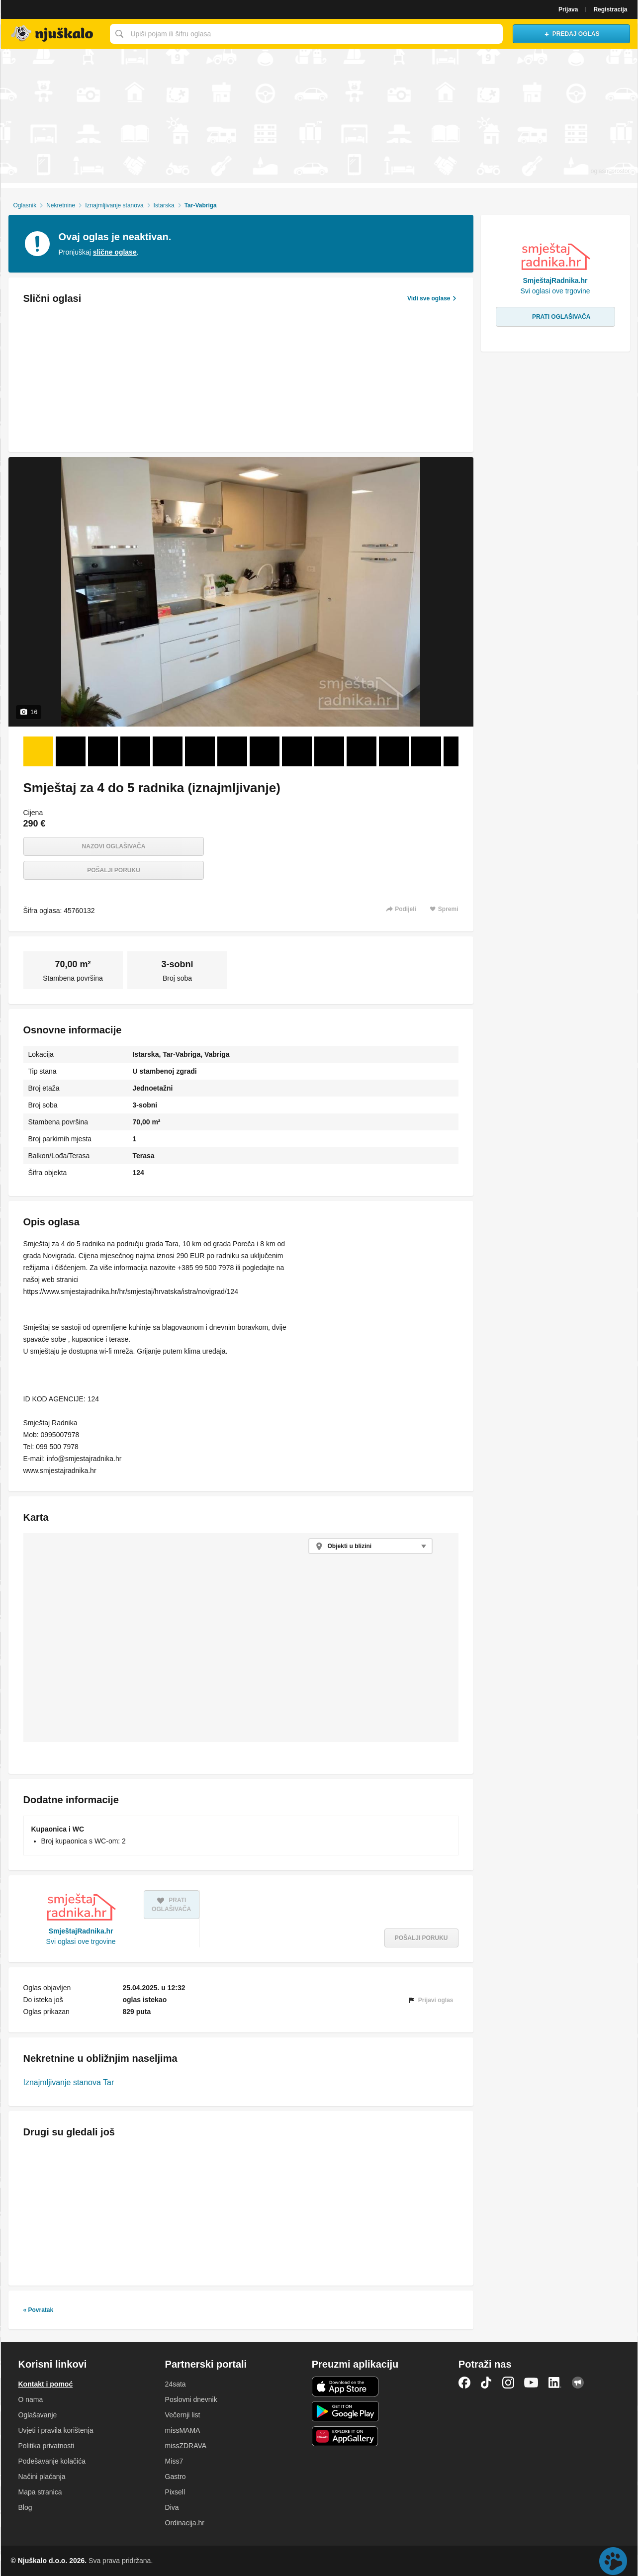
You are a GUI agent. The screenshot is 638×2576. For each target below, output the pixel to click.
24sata (175, 2384)
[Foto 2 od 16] (71, 751)
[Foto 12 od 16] (394, 751)
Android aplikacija (345, 2411)
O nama (30, 2399)
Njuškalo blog (578, 2383)
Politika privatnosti (46, 2446)
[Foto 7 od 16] (232, 751)
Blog (25, 2507)
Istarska (164, 205)
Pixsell (175, 2492)
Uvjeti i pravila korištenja (55, 2430)
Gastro (175, 2477)
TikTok (486, 2383)
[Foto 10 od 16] (329, 751)
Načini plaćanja (42, 2477)
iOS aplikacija (345, 2386)
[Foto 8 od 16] (264, 751)
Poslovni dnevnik (191, 2399)
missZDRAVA (185, 2446)
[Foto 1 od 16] (38, 751)
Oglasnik (24, 205)
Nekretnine (60, 205)
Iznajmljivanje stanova (114, 205)
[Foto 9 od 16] (297, 751)
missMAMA (182, 2430)
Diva (172, 2507)
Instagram (508, 2383)
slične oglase (115, 252)
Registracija (610, 9)
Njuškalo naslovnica (52, 33)
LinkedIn (555, 2383)
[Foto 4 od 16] (135, 751)
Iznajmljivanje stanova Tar (68, 2082)
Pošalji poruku (113, 870)
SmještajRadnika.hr (81, 1931)
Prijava (568, 9)
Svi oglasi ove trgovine (81, 1941)
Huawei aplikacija (345, 2436)
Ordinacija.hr (184, 2523)
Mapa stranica (40, 2492)
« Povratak (38, 2309)
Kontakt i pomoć (45, 2384)
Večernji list (182, 2415)
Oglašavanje (37, 2415)
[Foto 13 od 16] (426, 751)
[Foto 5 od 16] (167, 751)
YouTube (531, 2383)
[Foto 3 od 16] (103, 751)
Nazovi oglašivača (114, 846)
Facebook (464, 2383)
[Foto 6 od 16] (200, 751)
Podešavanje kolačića (52, 2461)
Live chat (613, 2561)
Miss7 (174, 2461)
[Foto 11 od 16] (361, 751)
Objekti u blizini (350, 1546)
